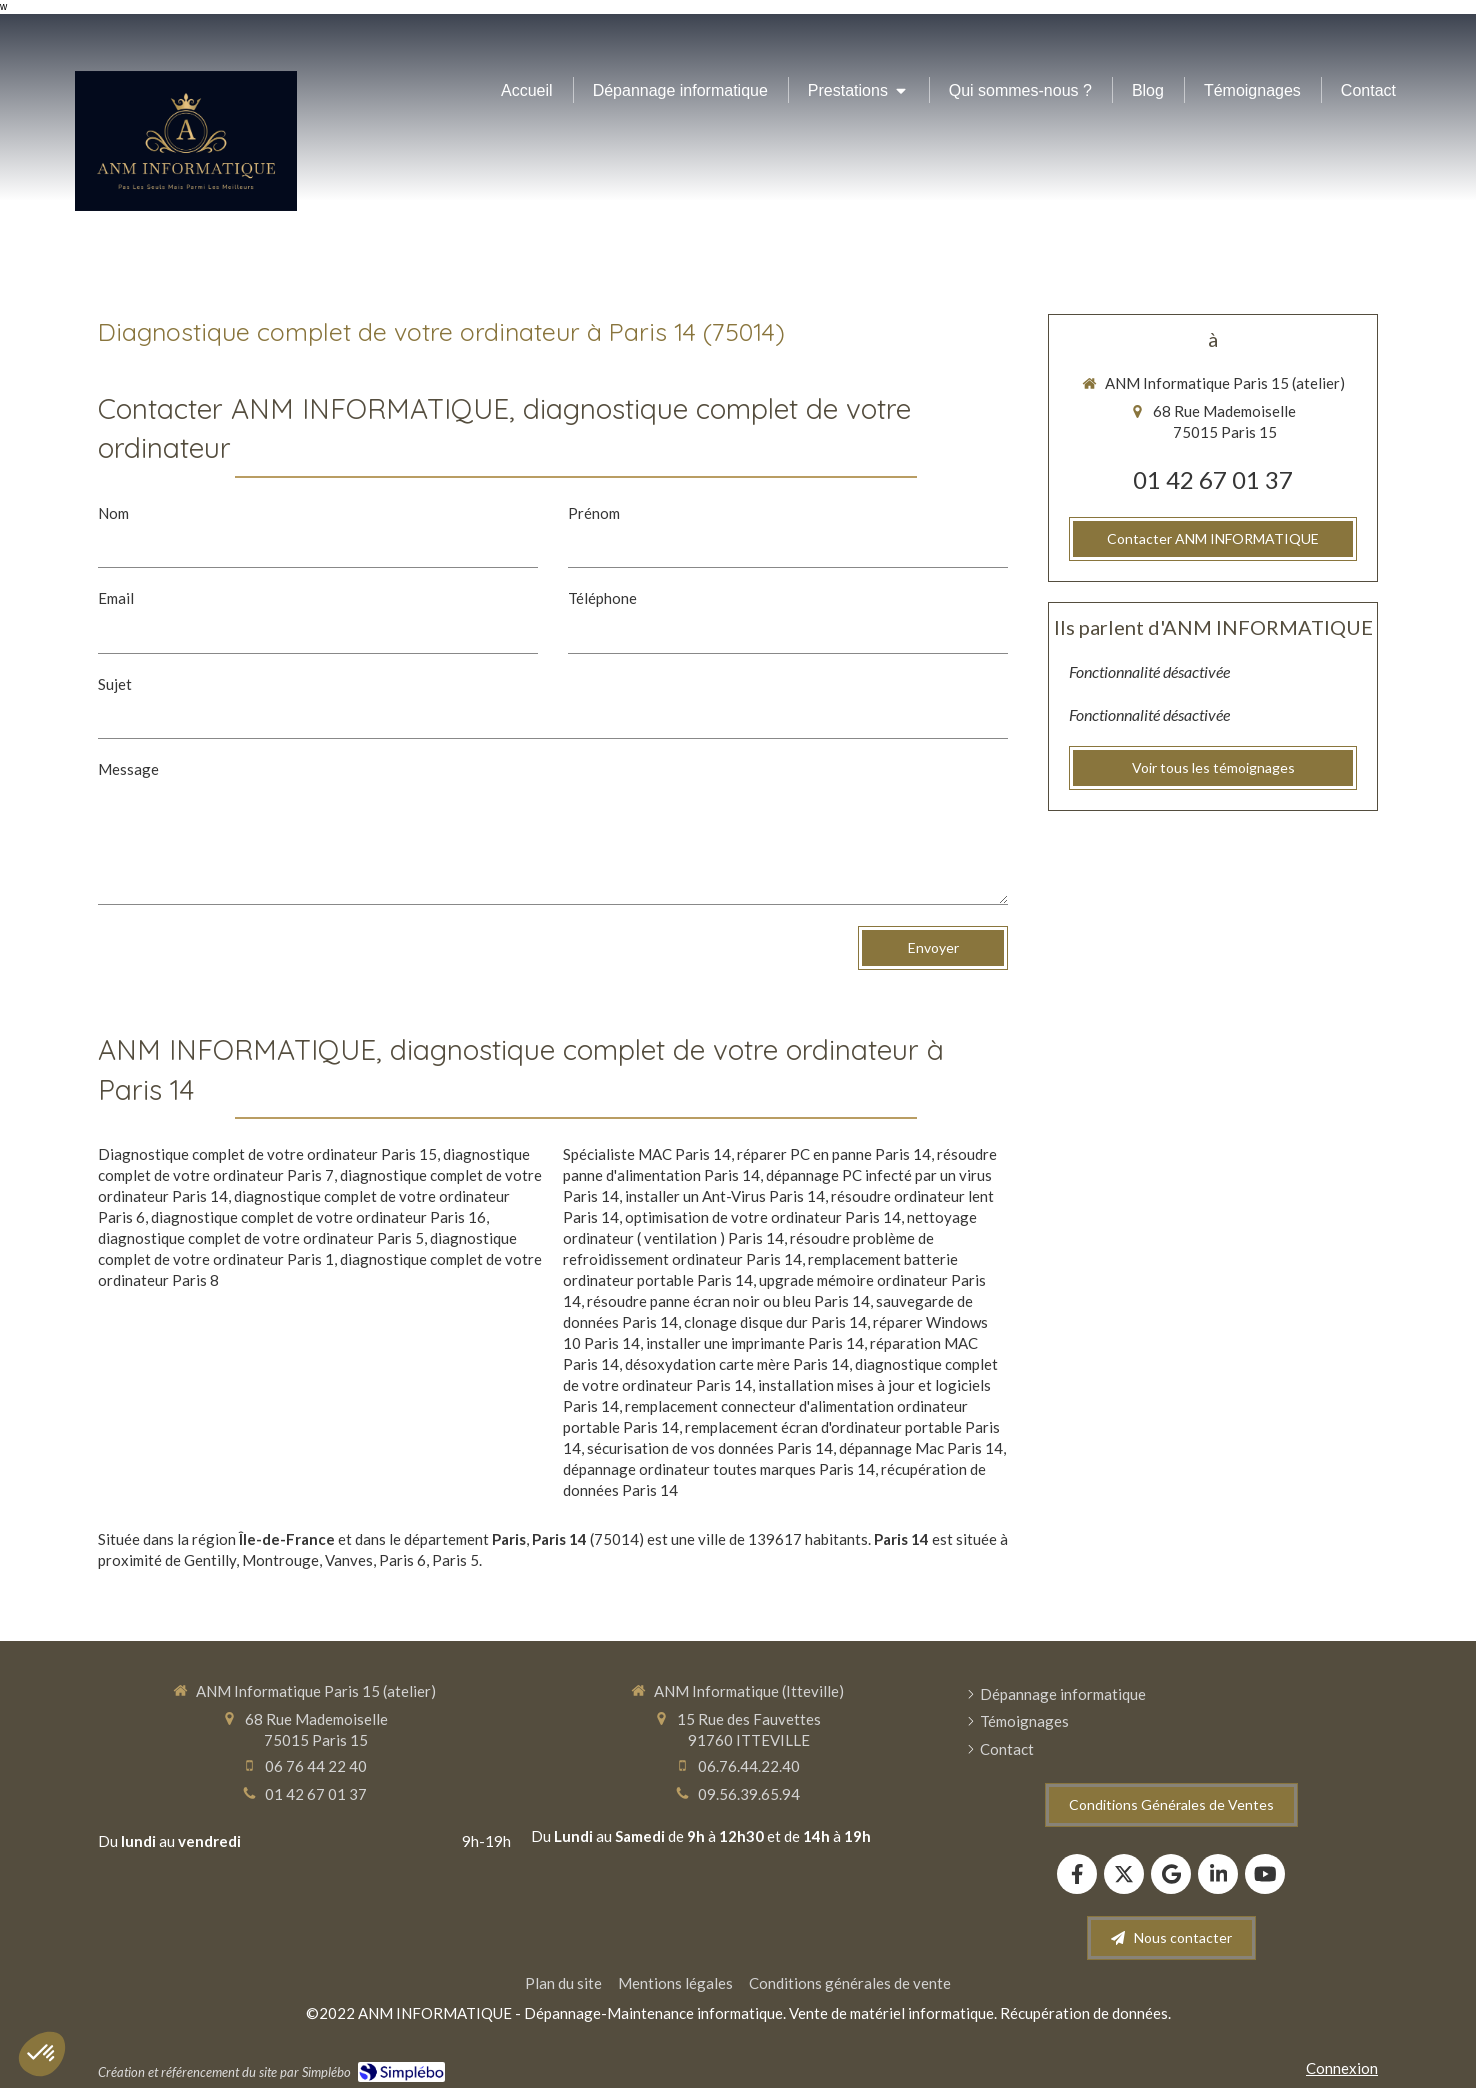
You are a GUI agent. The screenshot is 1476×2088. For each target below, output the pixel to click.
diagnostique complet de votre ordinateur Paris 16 (318, 1217)
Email (116, 598)
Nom (113, 513)
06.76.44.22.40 (749, 1766)
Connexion (1342, 2068)
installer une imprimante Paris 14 (755, 1343)
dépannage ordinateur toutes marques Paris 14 (719, 1469)
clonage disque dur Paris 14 (775, 1322)
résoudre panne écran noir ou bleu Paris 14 (728, 1301)
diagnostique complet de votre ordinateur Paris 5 (261, 1238)
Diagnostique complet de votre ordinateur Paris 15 (267, 1154)
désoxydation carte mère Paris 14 (737, 1364)
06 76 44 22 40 (316, 1766)
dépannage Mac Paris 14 (921, 1448)
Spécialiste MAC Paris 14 (647, 1154)
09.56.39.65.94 (749, 1794)
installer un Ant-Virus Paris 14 (725, 1196)
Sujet (115, 684)
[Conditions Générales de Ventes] (1171, 1805)
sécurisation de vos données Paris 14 (710, 1448)
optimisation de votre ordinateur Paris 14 (763, 1217)
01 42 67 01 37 (1213, 479)
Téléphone (602, 598)
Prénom (594, 513)
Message (128, 769)
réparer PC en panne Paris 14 (834, 1154)
